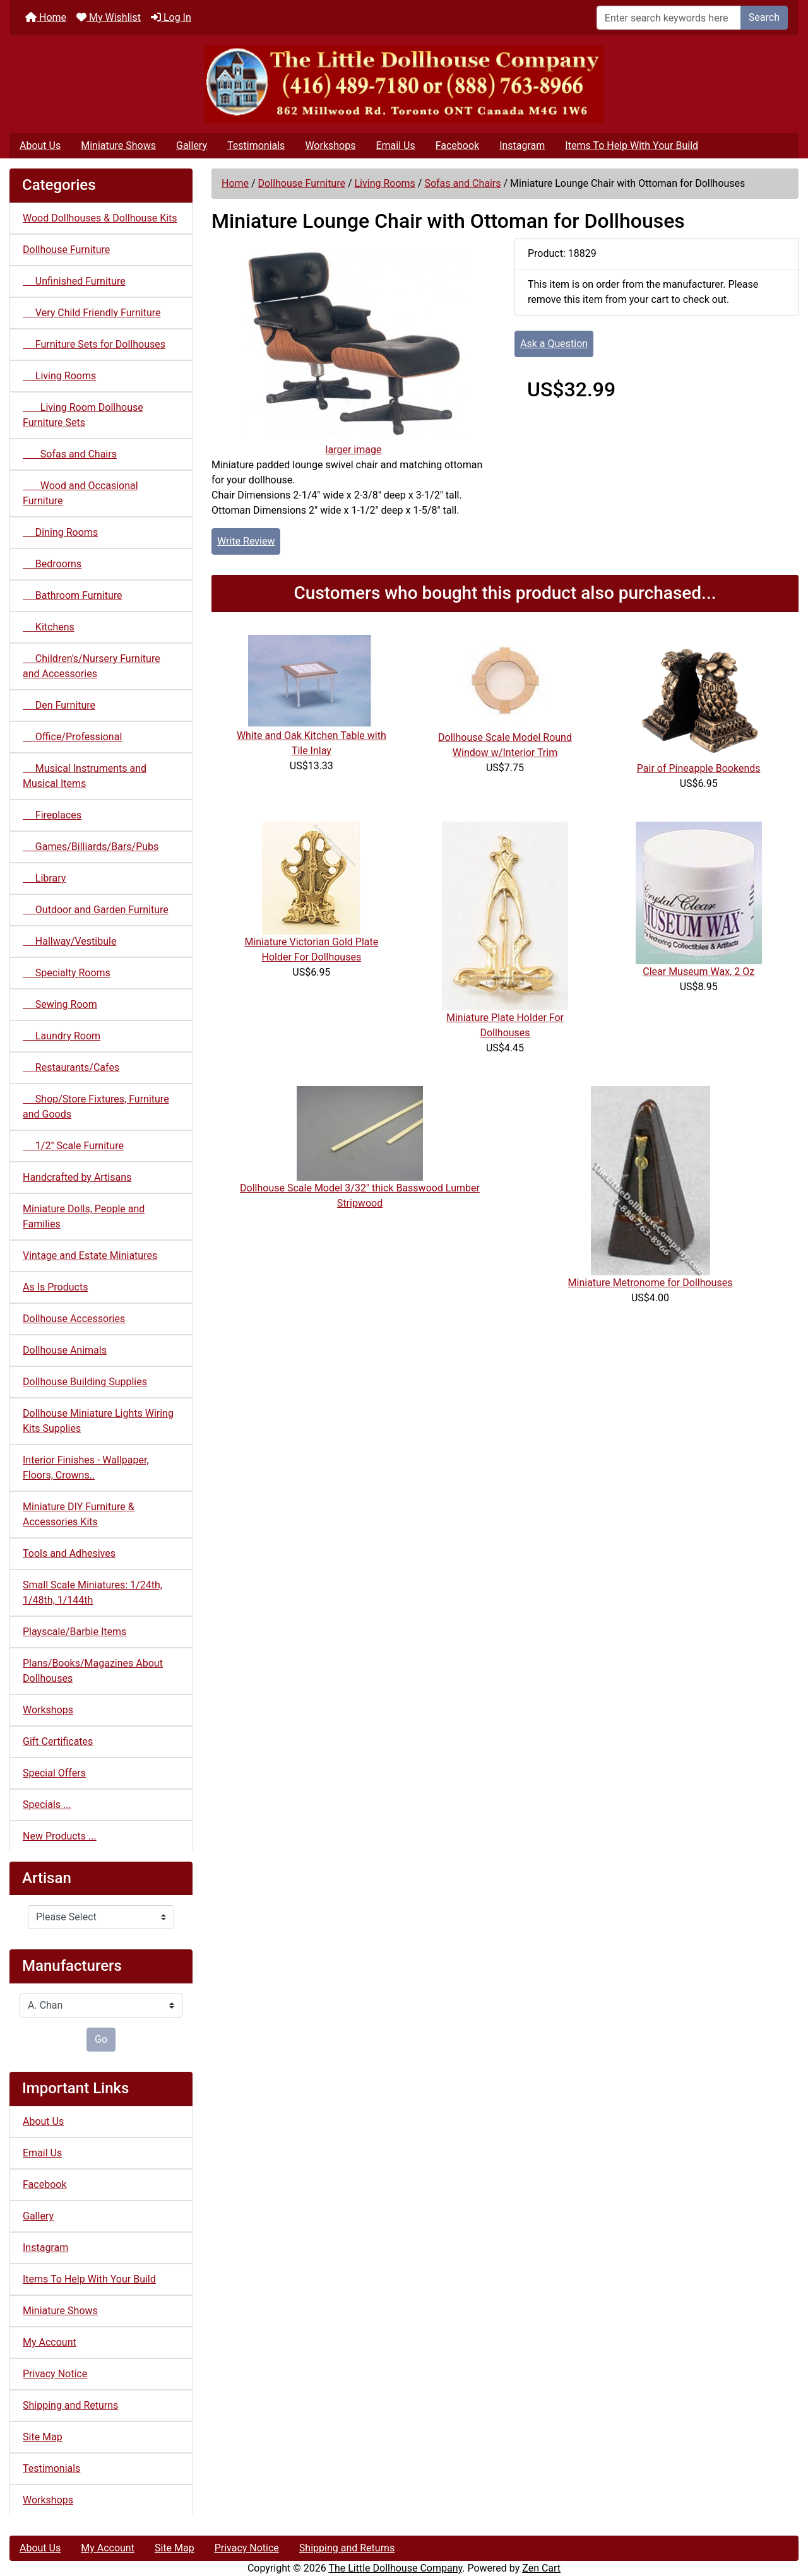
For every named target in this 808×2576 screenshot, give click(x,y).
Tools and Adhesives (69, 1553)
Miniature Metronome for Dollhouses (650, 1283)
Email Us (395, 145)
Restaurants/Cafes (71, 1067)
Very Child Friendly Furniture (91, 313)
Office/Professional (72, 737)
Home (45, 17)
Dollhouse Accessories (74, 1319)
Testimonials (256, 145)
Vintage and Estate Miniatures (90, 1255)
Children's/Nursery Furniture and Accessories (91, 666)
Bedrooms (52, 564)
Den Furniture (59, 705)
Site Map (42, 2437)
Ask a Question (554, 344)
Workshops (330, 145)
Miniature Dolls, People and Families (84, 1216)
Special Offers (54, 1773)
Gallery (191, 145)
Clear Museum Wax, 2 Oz (698, 972)
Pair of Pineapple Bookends (699, 768)
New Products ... (60, 1836)
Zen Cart (541, 2568)
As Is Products (55, 1287)
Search (764, 17)
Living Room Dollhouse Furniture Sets (83, 414)
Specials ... (47, 1805)
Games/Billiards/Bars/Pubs (90, 847)
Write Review (246, 541)
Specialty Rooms (66, 973)
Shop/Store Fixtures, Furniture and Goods (96, 1106)
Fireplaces (52, 815)
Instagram (522, 145)
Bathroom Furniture (72, 595)
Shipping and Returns (70, 2405)
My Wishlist (108, 17)
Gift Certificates (58, 1741)
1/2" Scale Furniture (73, 1146)
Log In (171, 17)
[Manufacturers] (101, 2006)
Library (44, 878)
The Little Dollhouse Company (395, 2568)
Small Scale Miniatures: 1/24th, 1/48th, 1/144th (92, 1592)
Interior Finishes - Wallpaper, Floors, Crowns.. (86, 1467)
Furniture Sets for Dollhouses (94, 344)
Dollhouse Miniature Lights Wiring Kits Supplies (98, 1420)
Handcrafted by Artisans (77, 1177)
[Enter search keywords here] (669, 18)
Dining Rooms (60, 532)
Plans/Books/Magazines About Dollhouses (93, 1670)
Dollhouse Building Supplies (85, 1382)
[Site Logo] (404, 84)
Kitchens (48, 627)
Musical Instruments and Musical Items (84, 775)
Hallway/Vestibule (69, 941)
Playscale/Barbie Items (74, 1632)
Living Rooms (384, 183)
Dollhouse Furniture (301, 183)
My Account (49, 2342)
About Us (40, 145)
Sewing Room (60, 1004)
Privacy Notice (55, 2374)
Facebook (457, 145)
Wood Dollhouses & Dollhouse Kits (100, 218)
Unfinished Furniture (74, 281)
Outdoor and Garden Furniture (96, 910)
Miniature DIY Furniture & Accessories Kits (78, 1514)
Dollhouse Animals (65, 1350)
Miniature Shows (118, 145)
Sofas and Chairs (462, 183)
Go (101, 2039)
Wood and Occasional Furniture (80, 493)
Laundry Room (61, 1036)
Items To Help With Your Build (631, 145)
